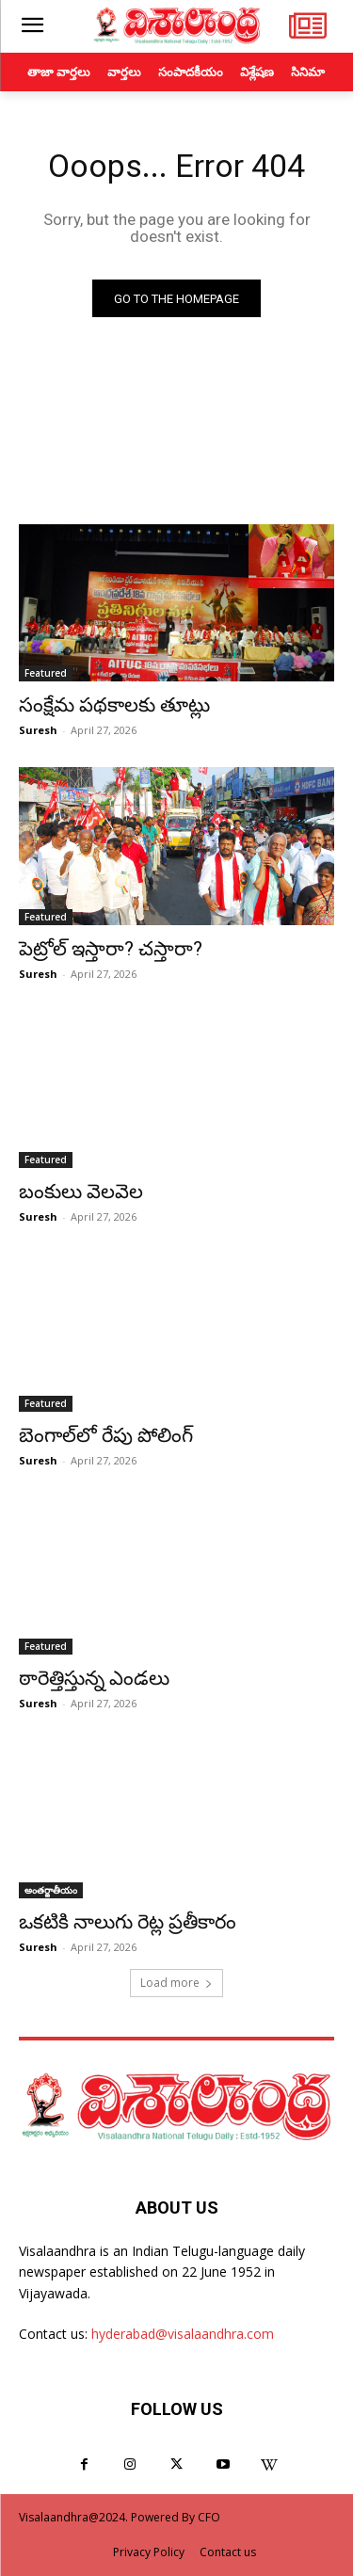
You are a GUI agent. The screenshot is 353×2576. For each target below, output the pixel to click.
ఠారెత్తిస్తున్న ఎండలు (94, 1678)
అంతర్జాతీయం (50, 1889)
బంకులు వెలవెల (81, 1191)
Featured (45, 673)
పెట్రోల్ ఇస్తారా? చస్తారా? (110, 948)
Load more (176, 1983)
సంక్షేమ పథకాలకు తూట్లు (114, 705)
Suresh (38, 730)
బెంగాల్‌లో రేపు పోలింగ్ (106, 1435)
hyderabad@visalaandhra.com (182, 2334)
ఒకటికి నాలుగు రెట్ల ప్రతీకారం (127, 1922)
